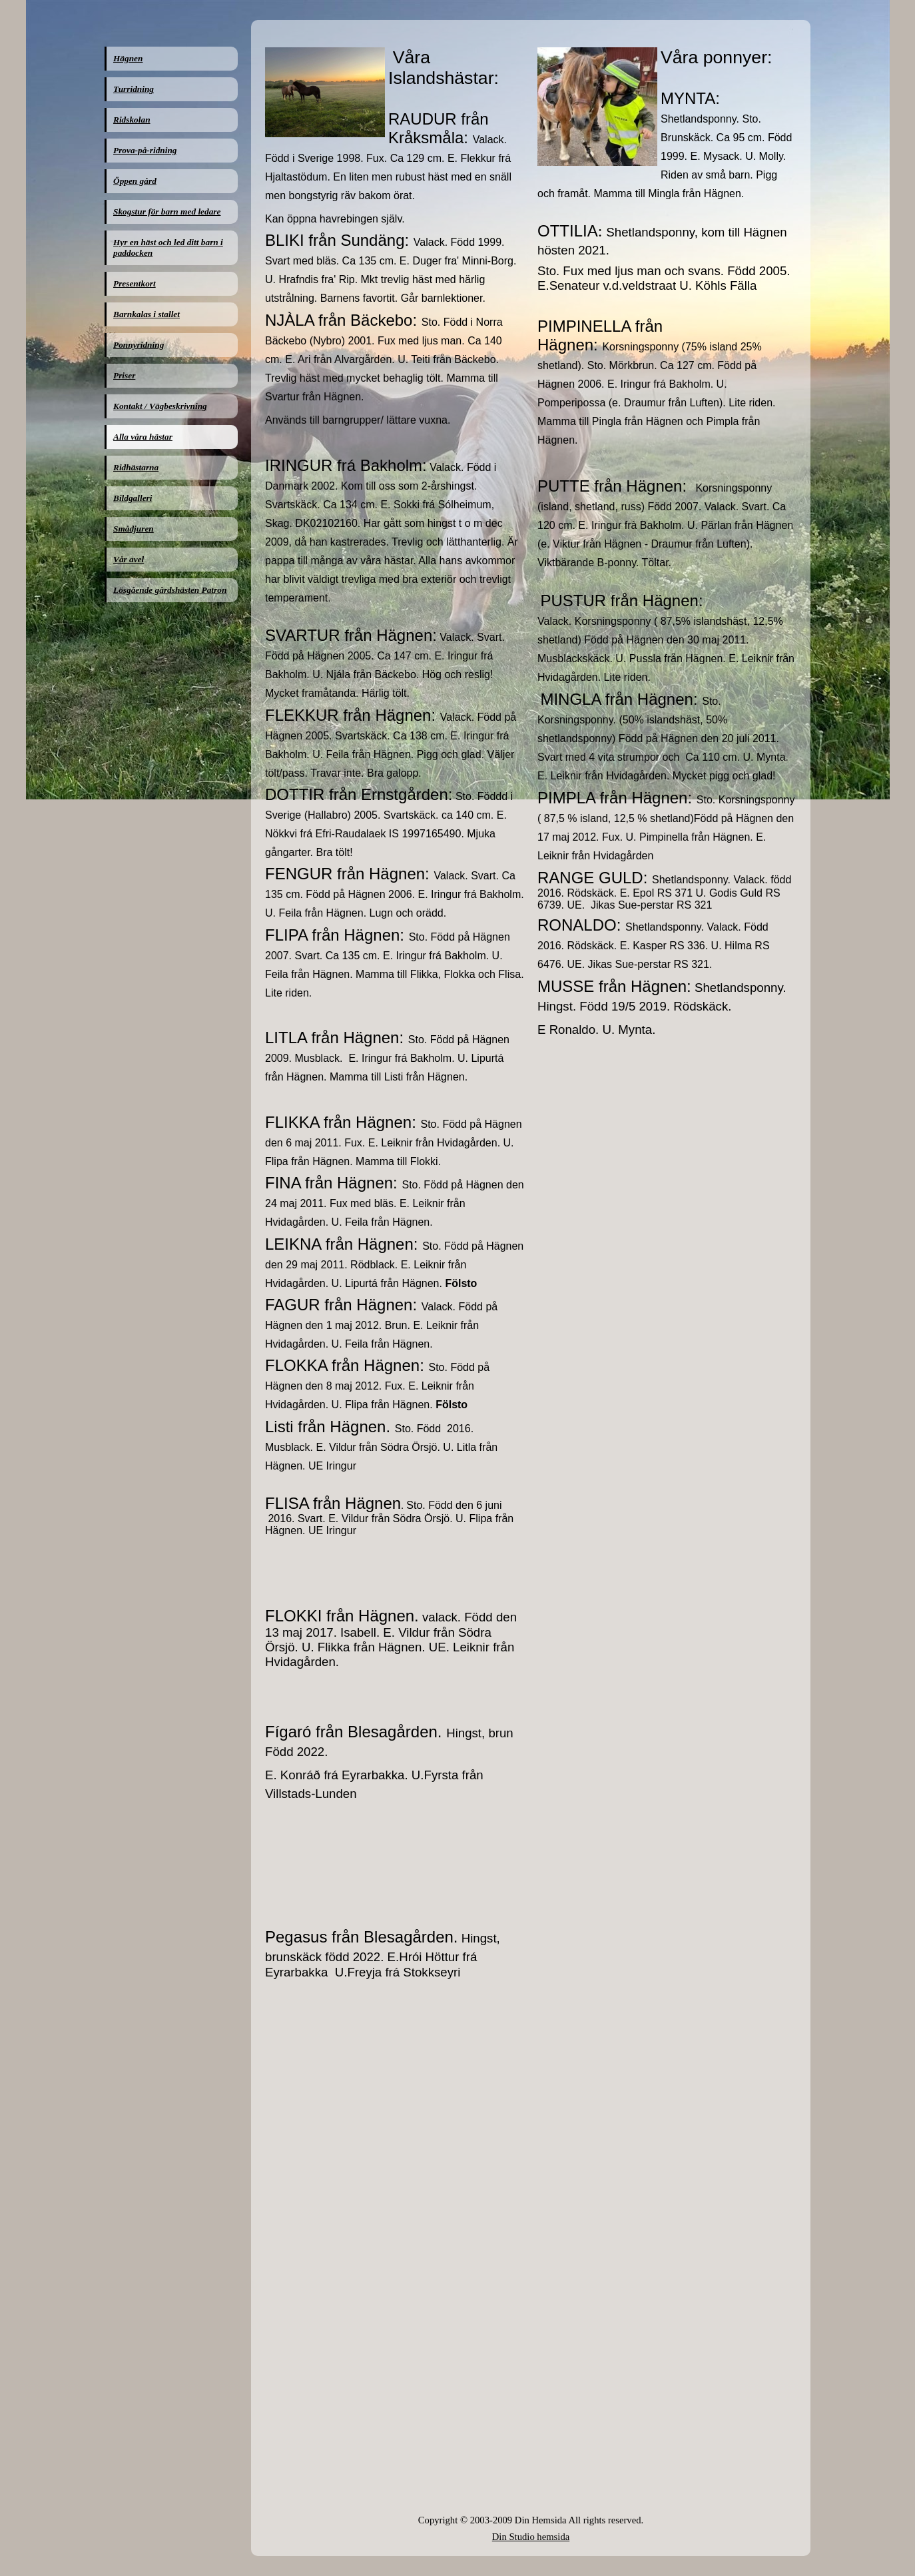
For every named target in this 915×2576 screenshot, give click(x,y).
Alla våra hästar (142, 437)
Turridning (133, 89)
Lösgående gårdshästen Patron (169, 590)
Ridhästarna (135, 467)
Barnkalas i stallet (146, 314)
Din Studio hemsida (530, 2536)
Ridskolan (132, 120)
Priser (124, 375)
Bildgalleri (132, 498)
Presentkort (134, 283)
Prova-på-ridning (145, 150)
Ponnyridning (138, 345)
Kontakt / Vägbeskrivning (160, 406)
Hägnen (128, 58)
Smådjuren (133, 529)
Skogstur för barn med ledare (166, 211)
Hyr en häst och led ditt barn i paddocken (168, 247)
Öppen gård (134, 181)
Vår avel (128, 559)
